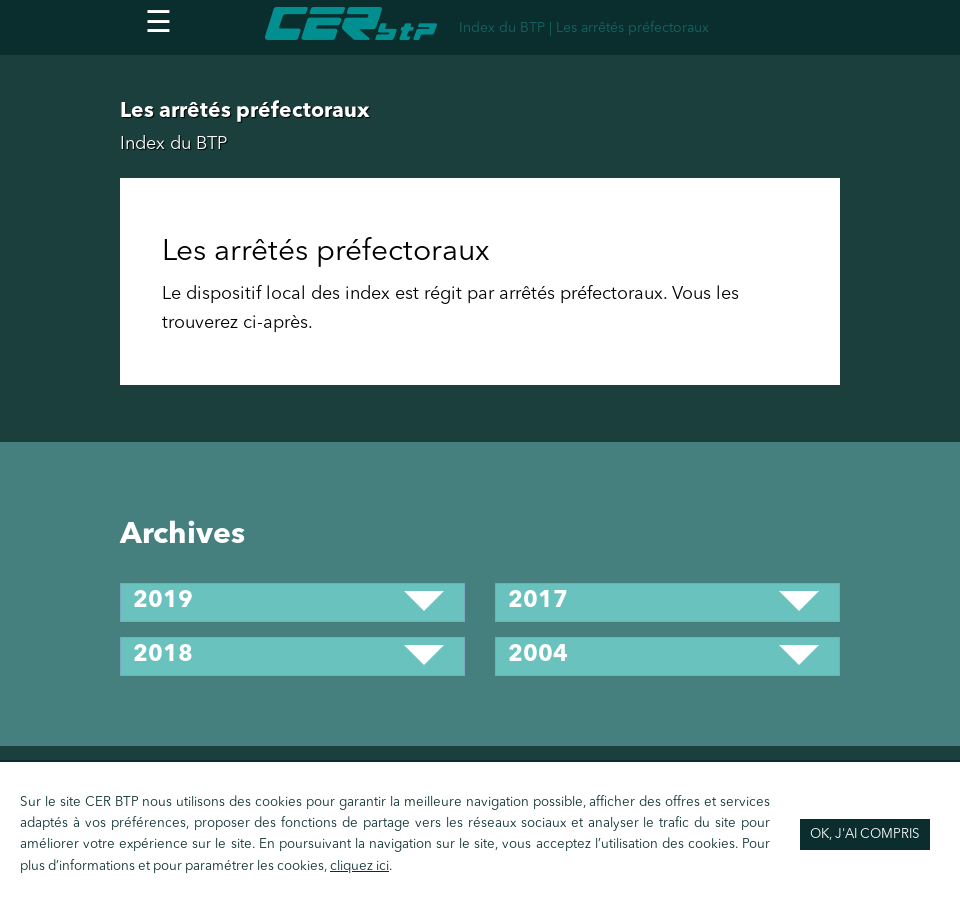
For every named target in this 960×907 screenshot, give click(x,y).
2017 (538, 601)
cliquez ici (359, 866)
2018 (163, 655)
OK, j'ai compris (865, 834)
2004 (538, 655)
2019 (163, 601)
